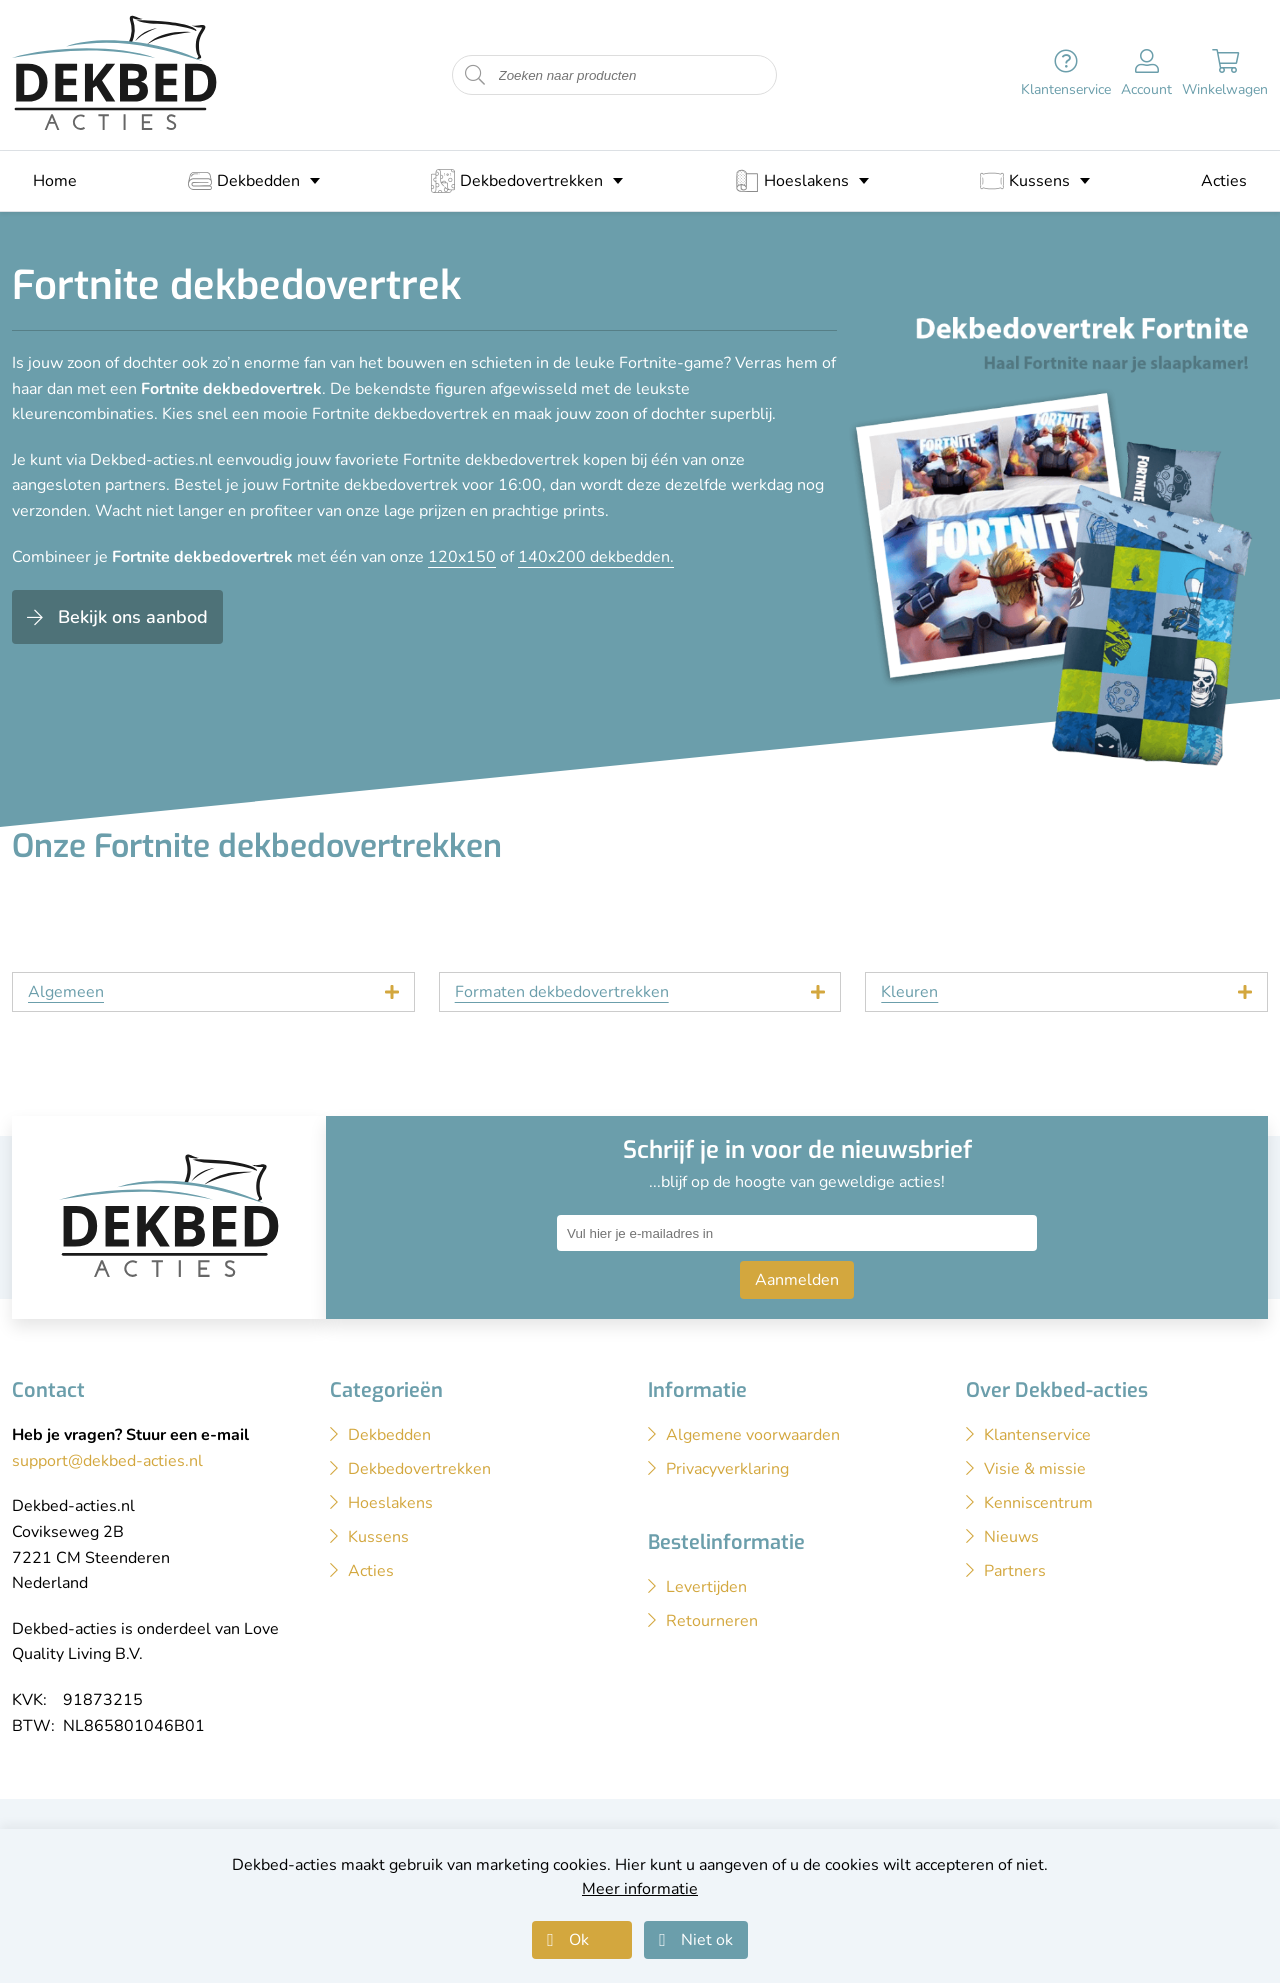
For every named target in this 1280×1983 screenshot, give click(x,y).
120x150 (462, 557)
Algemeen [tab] (66, 992)
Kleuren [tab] (909, 992)
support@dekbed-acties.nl (107, 1461)
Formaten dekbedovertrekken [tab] (562, 992)
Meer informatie (640, 1889)
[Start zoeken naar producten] (475, 75)
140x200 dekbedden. (596, 557)
